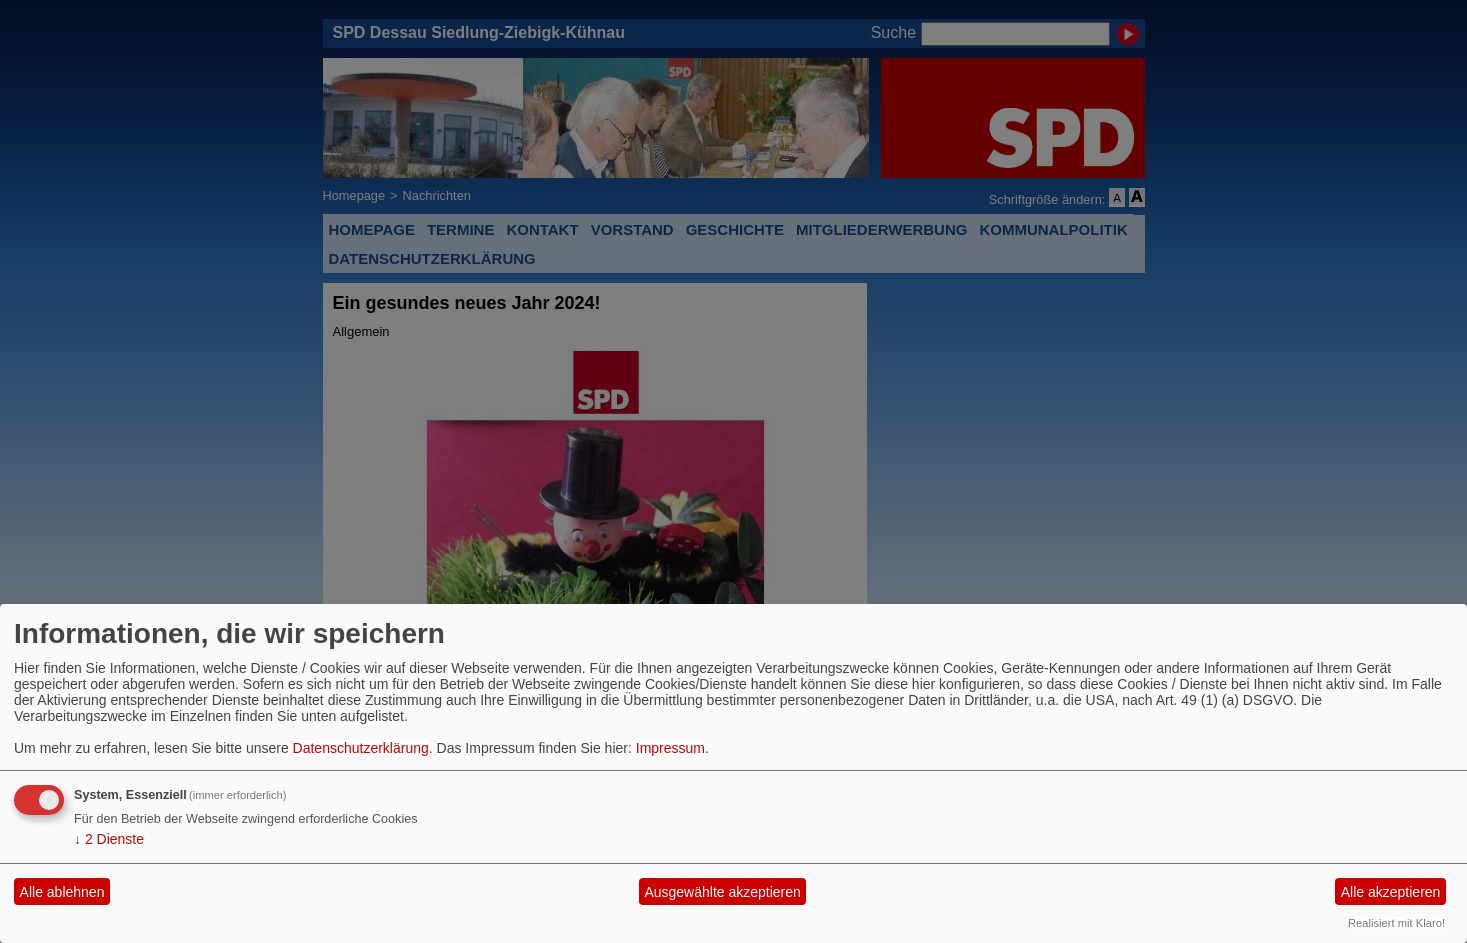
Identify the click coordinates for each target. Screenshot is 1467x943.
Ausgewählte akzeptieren (722, 892)
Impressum (670, 748)
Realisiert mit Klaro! (1396, 923)
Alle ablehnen (62, 892)
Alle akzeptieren (1391, 892)
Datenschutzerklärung (361, 748)
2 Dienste (109, 839)
